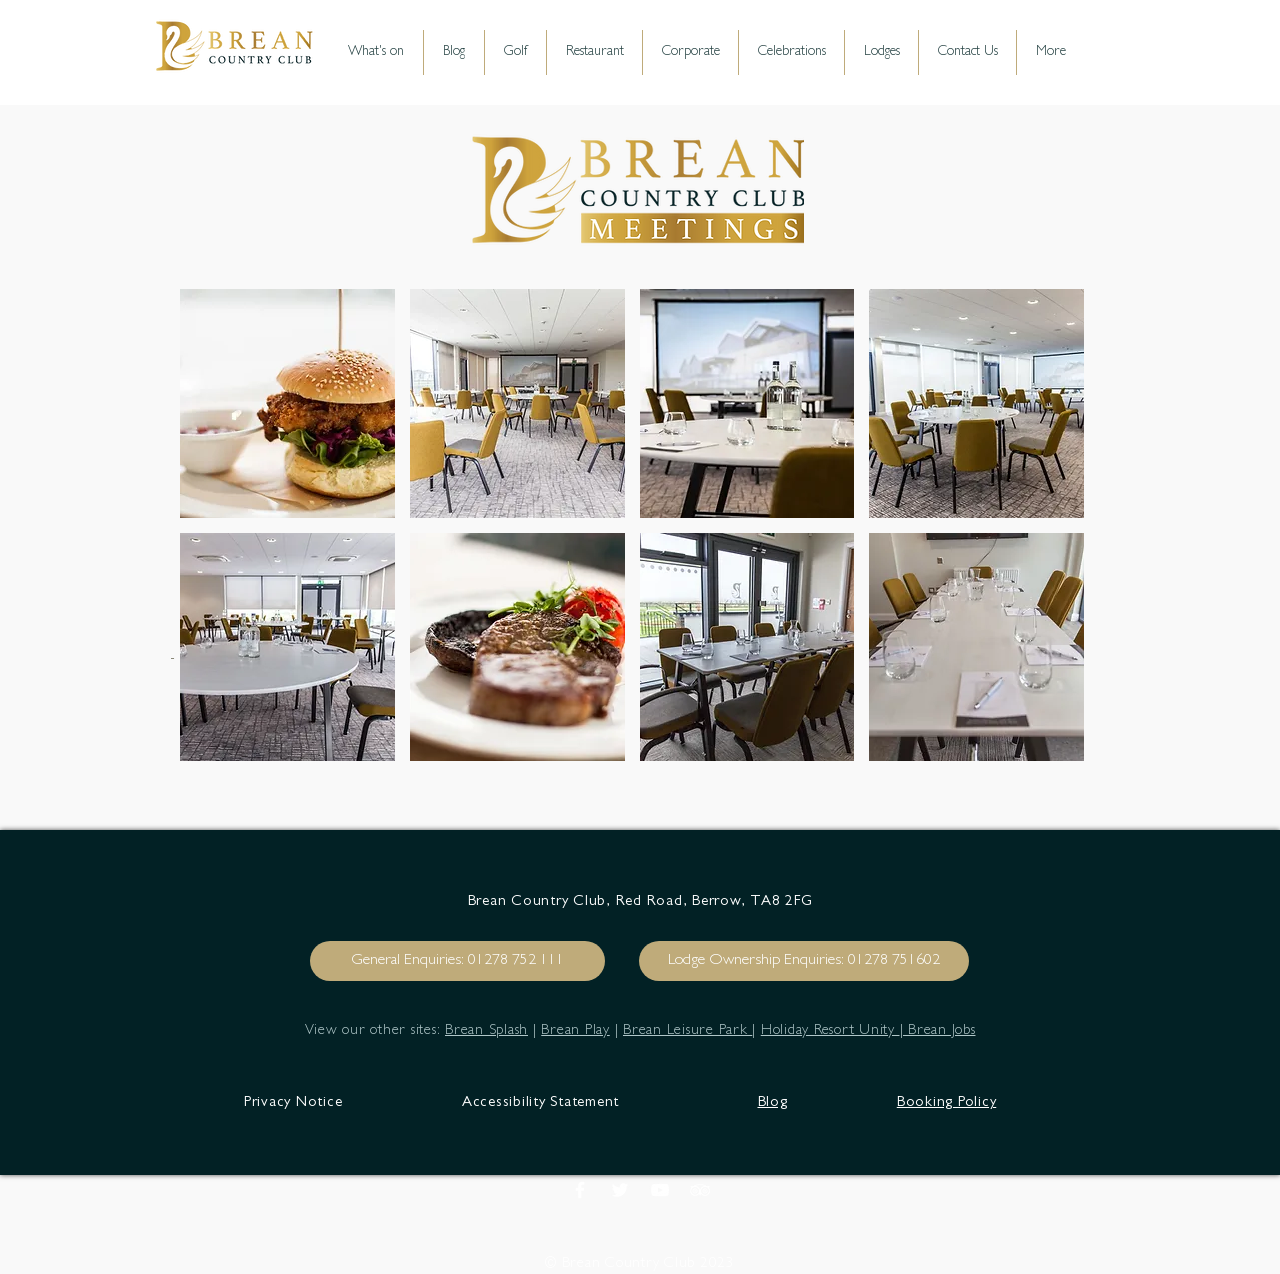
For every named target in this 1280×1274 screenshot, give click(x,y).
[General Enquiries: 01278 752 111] (457, 961)
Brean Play (575, 1031)
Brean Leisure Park (687, 1031)
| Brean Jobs (938, 1031)
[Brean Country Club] (620, 1190)
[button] (287, 403)
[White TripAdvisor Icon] (700, 1190)
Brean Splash (486, 1031)
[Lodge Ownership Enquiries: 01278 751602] (804, 961)
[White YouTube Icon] (660, 1190)
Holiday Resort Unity (830, 1031)
